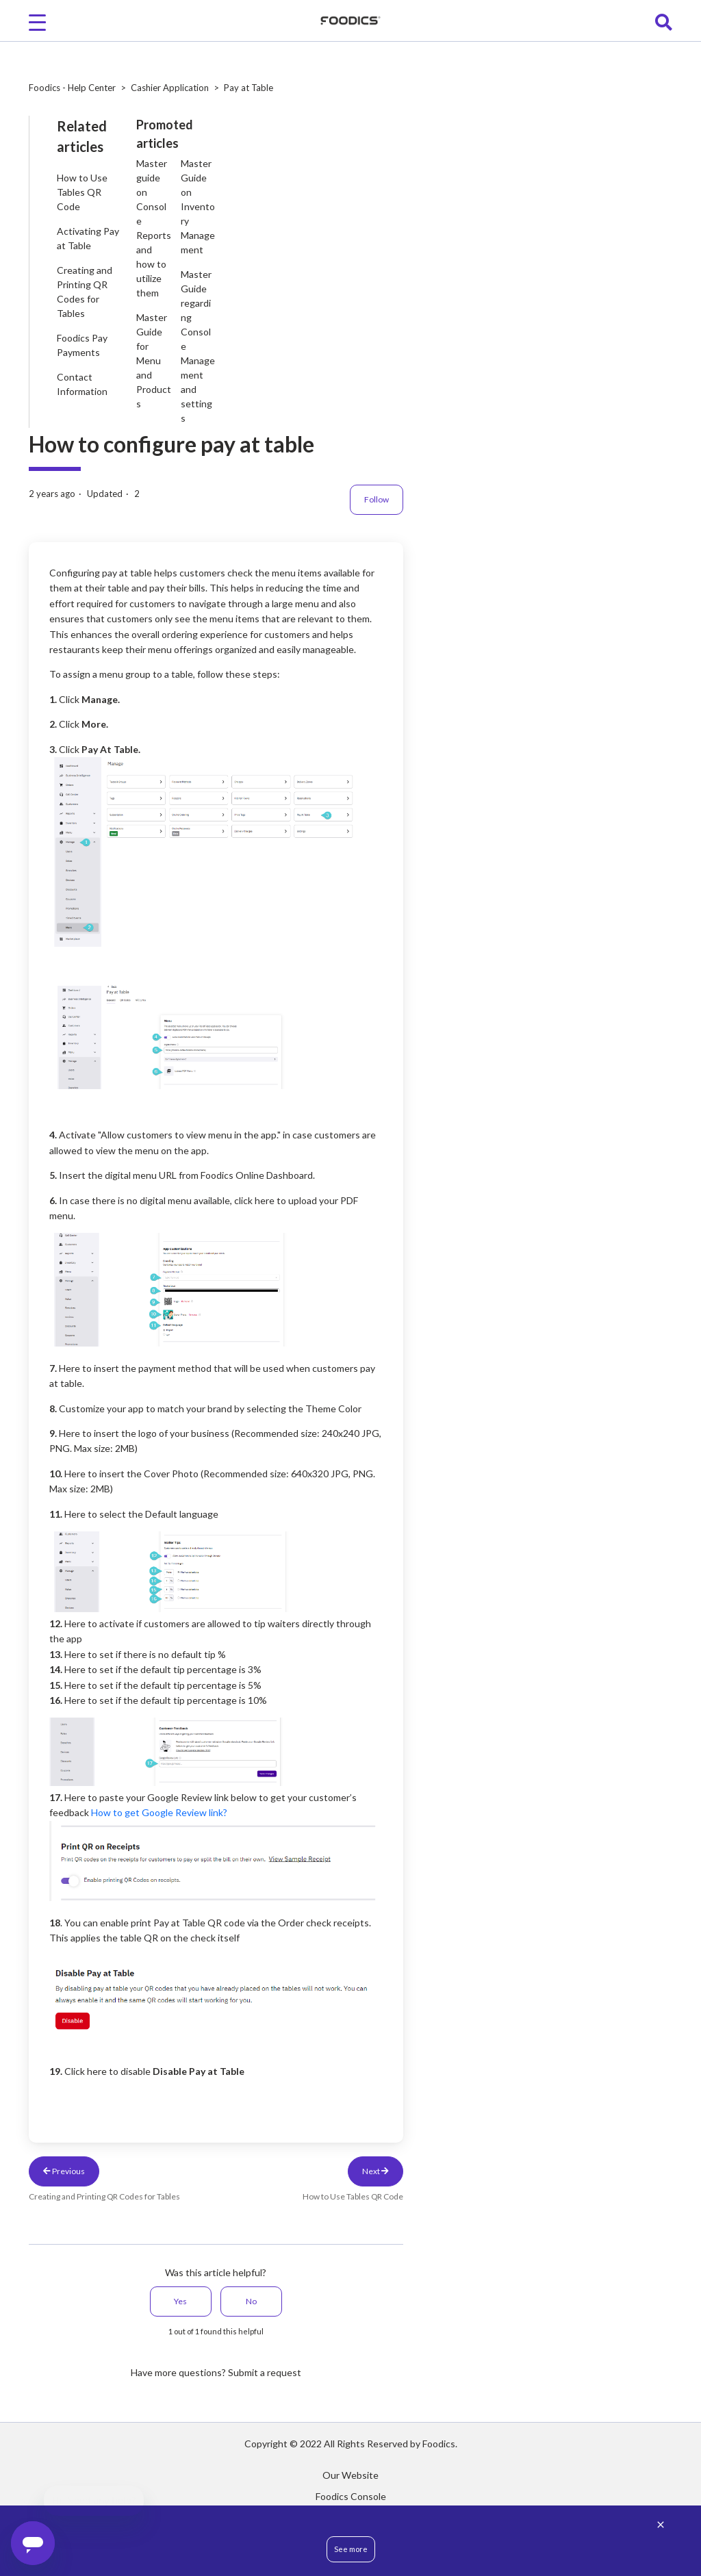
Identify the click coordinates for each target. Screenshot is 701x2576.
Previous (64, 2171)
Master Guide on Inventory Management (198, 206)
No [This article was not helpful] (251, 2301)
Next (375, 2171)
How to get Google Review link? (159, 1812)
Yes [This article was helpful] (180, 2301)
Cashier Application (170, 87)
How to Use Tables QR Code (82, 192)
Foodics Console (351, 2496)
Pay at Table (248, 87)
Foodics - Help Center (72, 87)
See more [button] (351, 2549)
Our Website (350, 2475)
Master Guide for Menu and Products (153, 360)
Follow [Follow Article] (376, 499)
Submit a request (264, 2372)
